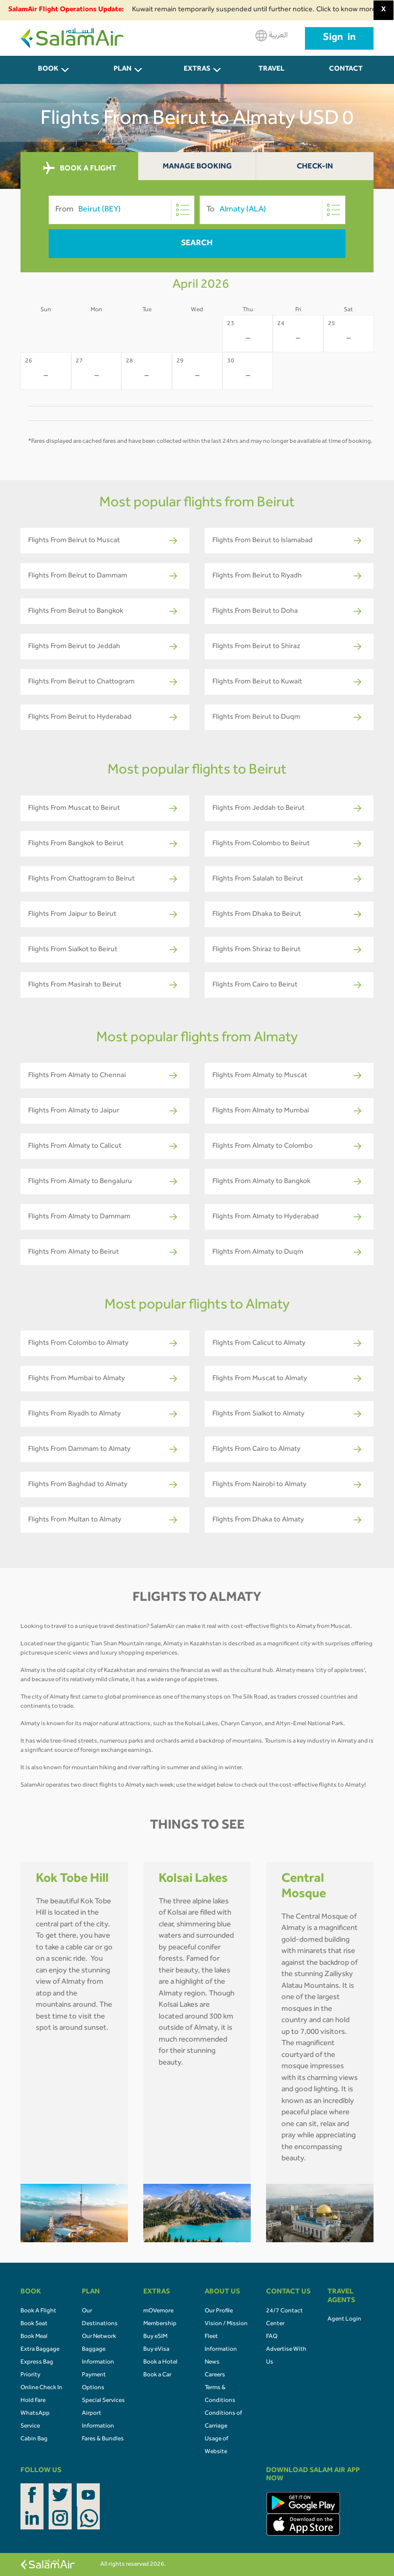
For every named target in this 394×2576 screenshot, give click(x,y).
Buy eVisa (156, 2350)
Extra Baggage (39, 2350)
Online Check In (41, 2388)
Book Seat (34, 2324)
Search (197, 244)
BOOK (48, 69)
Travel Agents (272, 75)
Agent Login (344, 2319)
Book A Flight (38, 2311)
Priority (30, 2375)
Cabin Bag (34, 2439)
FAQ (271, 2337)
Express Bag (36, 2362)
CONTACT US (346, 75)
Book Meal (34, 2337)
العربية (271, 35)
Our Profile (219, 2311)
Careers (215, 2375)
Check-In (315, 167)
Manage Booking (197, 167)
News (212, 2362)
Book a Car (157, 2375)
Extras (197, 69)
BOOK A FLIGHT (79, 168)
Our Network (99, 2337)
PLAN (123, 69)
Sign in (339, 38)
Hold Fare (33, 2401)
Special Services (103, 2401)
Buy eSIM (155, 2337)
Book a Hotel (160, 2362)
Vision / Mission (226, 2324)
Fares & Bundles (103, 2439)
